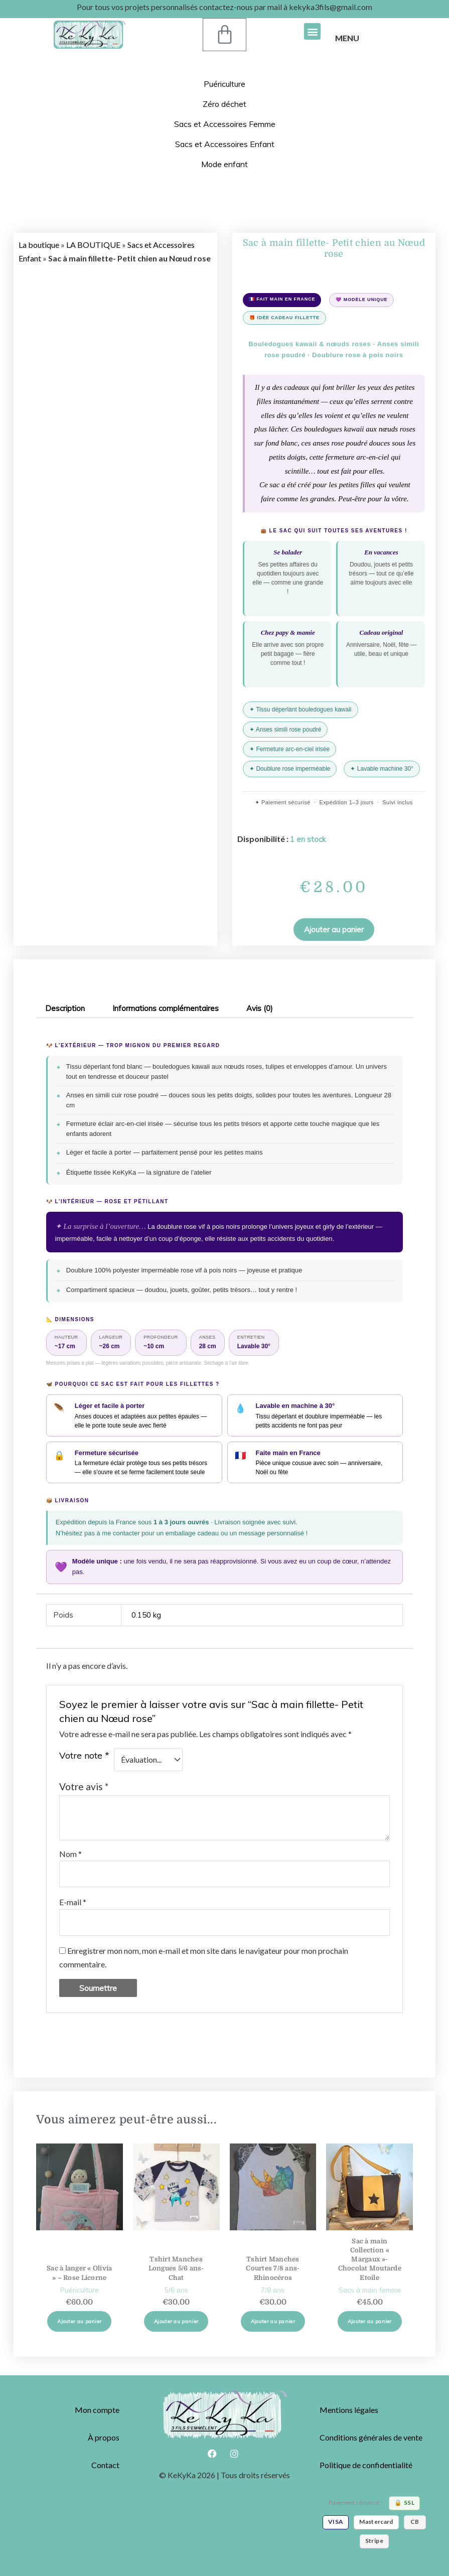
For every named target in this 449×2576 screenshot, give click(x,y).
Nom (70, 1853)
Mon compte (97, 2409)
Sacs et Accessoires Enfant (224, 144)
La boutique (39, 244)
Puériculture (224, 84)
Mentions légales (349, 2409)
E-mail (72, 1902)
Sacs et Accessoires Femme (224, 124)
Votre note (84, 1755)
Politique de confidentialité (366, 2465)
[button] (312, 31)
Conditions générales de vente (371, 2437)
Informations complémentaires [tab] (165, 1008)
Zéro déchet (224, 104)
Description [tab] (65, 1008)
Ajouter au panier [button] (79, 2321)
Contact (105, 2465)
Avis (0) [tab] (259, 1008)
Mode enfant (224, 164)
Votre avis (83, 1786)
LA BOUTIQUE (93, 244)
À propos (103, 2437)
